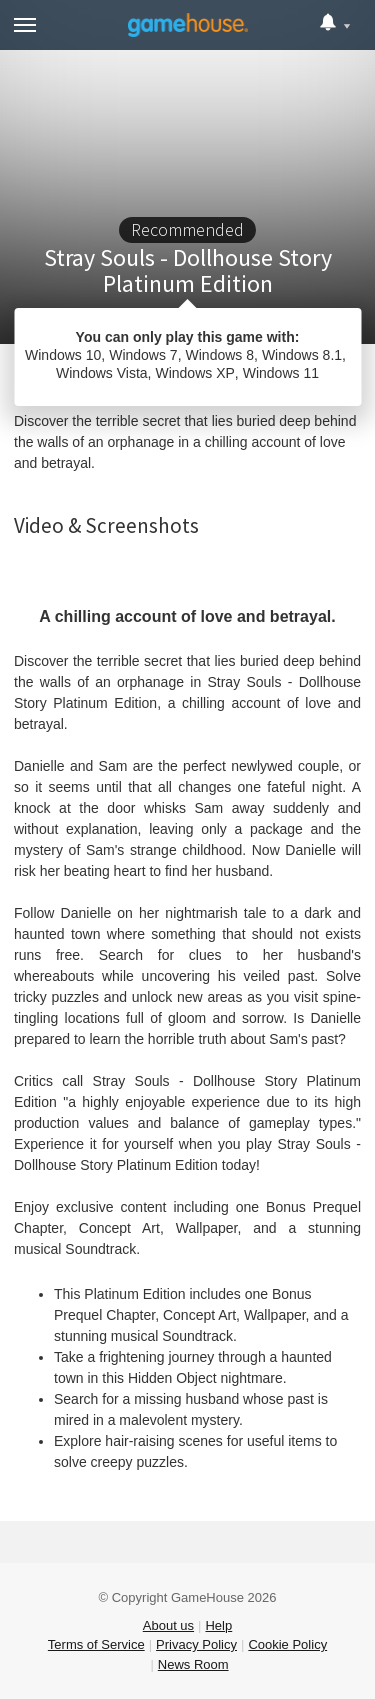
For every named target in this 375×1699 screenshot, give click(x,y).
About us (168, 1625)
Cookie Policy (287, 1644)
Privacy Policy (196, 1644)
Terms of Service (96, 1644)
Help (218, 1625)
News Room (193, 1664)
